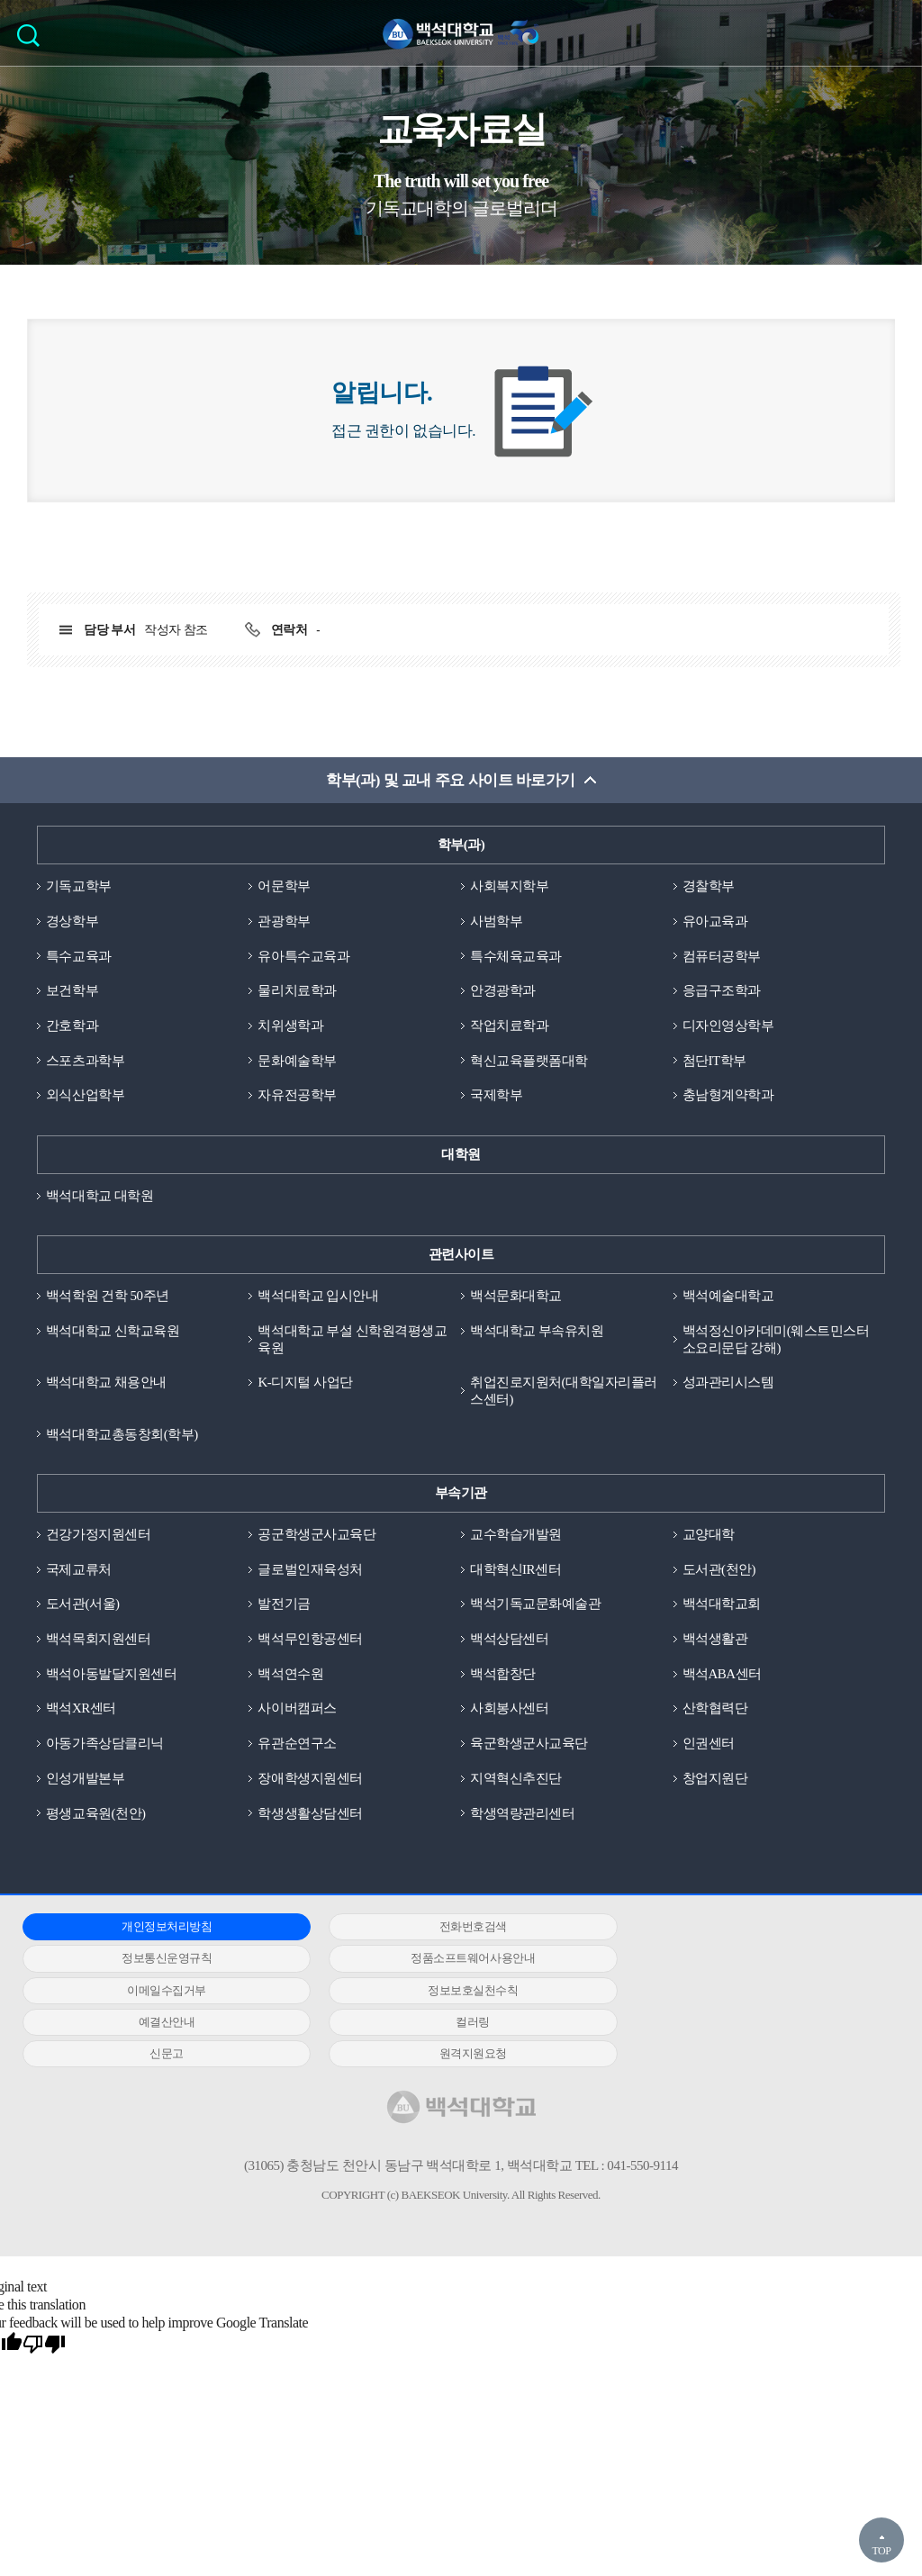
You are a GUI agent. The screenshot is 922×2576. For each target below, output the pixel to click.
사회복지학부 (509, 886)
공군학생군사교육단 (316, 1535)
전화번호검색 (450, 1928)
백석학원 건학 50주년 (107, 1296)
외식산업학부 (85, 1096)
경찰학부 (708, 886)
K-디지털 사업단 (305, 1383)
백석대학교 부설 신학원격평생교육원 (352, 1340)
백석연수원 (290, 1675)
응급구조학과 (721, 991)
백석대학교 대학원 (99, 1196)
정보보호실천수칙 (741, 1959)
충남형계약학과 (728, 1096)
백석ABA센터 (722, 1675)
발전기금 (284, 1605)
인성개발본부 (85, 1779)
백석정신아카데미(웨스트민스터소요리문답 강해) (776, 1340)
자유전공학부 (297, 1096)
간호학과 (72, 1025)
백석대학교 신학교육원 (112, 1331)
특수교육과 (79, 956)
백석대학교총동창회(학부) (122, 1435)
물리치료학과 (297, 991)
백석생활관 (715, 1639)
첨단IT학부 (714, 1060)
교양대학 (708, 1535)
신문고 (741, 1991)
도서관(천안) (719, 1570)
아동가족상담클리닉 (105, 1745)
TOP (881, 2550)
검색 (33, 41)
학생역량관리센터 (522, 1814)
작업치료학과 (509, 1025)
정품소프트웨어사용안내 (159, 1959)
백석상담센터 (509, 1639)
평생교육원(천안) (96, 1814)
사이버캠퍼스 (297, 1710)
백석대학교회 (721, 1605)
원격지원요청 (159, 2023)
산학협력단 (715, 1710)
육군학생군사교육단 (529, 1745)
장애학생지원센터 (310, 1779)
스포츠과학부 (85, 1060)
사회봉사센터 (509, 1710)
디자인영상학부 (728, 1025)
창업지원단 (715, 1779)
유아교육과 (715, 921)
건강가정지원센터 (98, 1535)
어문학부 (284, 886)
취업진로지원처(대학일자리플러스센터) (563, 1391)
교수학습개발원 (516, 1535)
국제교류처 (79, 1570)
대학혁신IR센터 (515, 1570)
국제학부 (496, 1096)
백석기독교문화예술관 (535, 1605)
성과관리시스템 (728, 1383)
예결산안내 (159, 1991)
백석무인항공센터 (310, 1639)
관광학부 (284, 921)
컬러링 (450, 1991)
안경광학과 (503, 991)
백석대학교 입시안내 (318, 1296)
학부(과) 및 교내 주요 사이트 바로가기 (450, 780)
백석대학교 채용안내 (106, 1383)
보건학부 (72, 991)
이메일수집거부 (450, 1959)
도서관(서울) (83, 1605)
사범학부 (496, 921)
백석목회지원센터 (98, 1639)
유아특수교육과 (303, 956)
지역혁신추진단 (516, 1779)
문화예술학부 (297, 1060)
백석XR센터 (81, 1710)
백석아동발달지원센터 (111, 1675)
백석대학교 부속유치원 (536, 1331)
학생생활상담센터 (310, 1814)
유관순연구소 (297, 1745)
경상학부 (72, 921)
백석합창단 (503, 1675)
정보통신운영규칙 (741, 1928)
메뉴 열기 (894, 32)
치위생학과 (290, 1025)
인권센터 (708, 1745)
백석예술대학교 (728, 1296)
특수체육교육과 (516, 956)
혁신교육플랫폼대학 (529, 1060)
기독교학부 (79, 886)
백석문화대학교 (516, 1296)
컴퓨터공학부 (721, 956)
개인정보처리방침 (158, 1928)
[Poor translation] (44, 2314)
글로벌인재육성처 (310, 1570)
